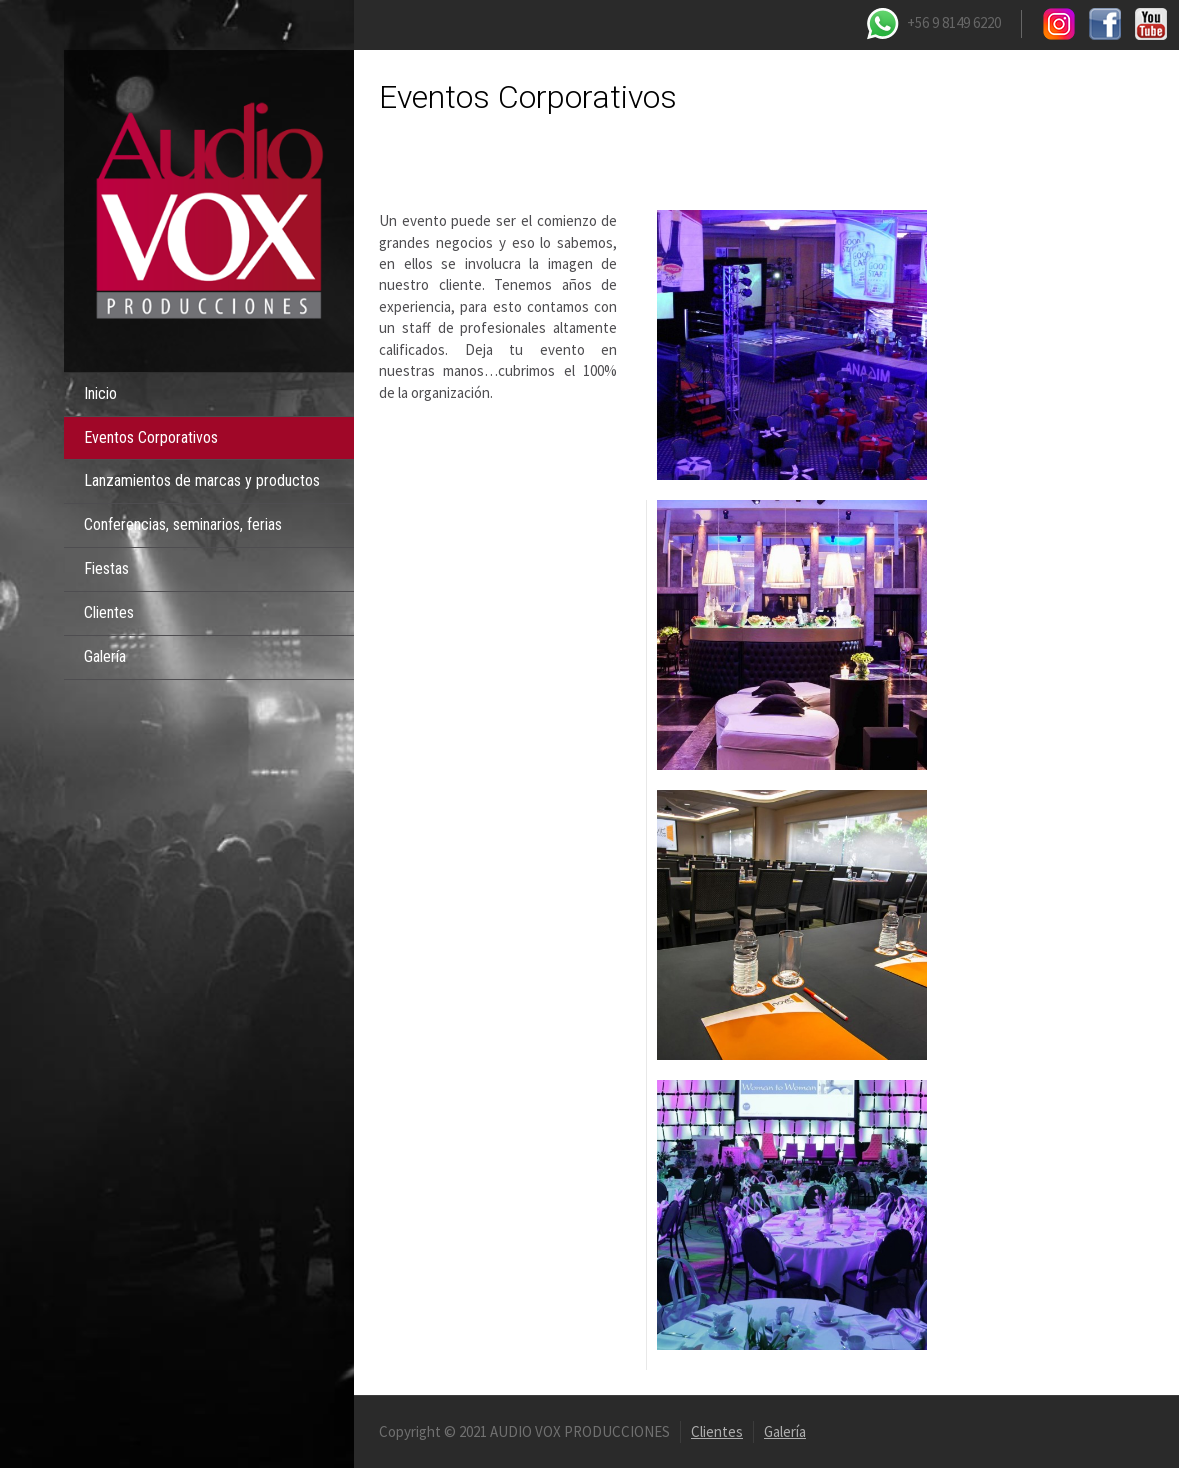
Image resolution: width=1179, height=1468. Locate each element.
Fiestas (106, 568)
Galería (105, 656)
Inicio (100, 393)
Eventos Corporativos (151, 437)
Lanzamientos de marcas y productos (202, 480)
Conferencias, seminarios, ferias (183, 524)
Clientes (109, 612)
